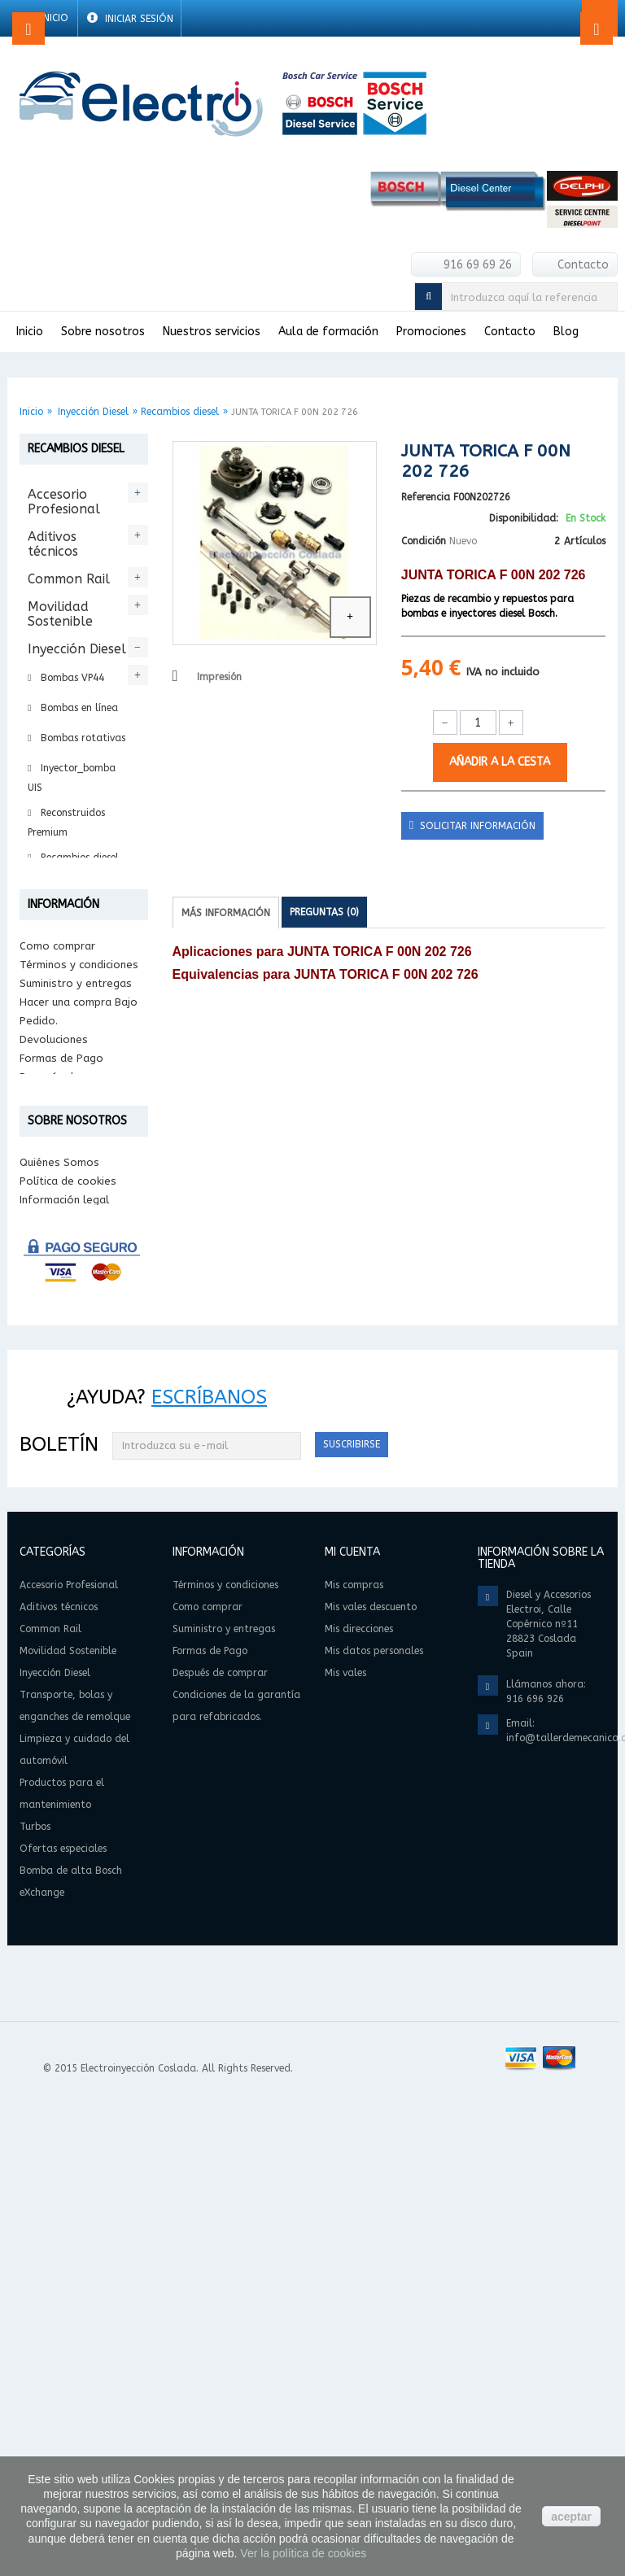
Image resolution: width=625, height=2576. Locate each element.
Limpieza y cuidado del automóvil (65, 1047)
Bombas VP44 (70, 677)
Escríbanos (209, 1872)
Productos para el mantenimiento (77, 1104)
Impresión (219, 677)
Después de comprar (72, 1480)
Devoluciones (54, 1442)
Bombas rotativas (81, 738)
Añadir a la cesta (499, 762)
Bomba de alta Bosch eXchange (75, 1231)
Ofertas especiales (59, 1182)
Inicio (31, 411)
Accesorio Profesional (64, 502)
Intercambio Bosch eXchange (65, 927)
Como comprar (57, 1349)
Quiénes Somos (59, 1633)
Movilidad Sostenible (60, 614)
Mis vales (345, 2149)
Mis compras (354, 2061)
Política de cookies (68, 1652)
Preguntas (324, 912)
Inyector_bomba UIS (72, 777)
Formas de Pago (61, 1461)
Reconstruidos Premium (66, 822)
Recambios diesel (180, 411)
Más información (225, 913)
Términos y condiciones (79, 1367)
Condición (423, 541)
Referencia (425, 497)
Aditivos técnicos (53, 544)
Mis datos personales (374, 2127)
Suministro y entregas (76, 1386)
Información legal (64, 1671)
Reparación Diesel (80, 887)
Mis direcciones (359, 2105)
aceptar (571, 2516)
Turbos (49, 1147)
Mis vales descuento (371, 2083)
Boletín (59, 1919)
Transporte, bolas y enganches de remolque (71, 983)
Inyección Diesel (93, 411)
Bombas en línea (77, 708)
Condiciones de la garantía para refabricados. (65, 1517)
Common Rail (69, 579)
